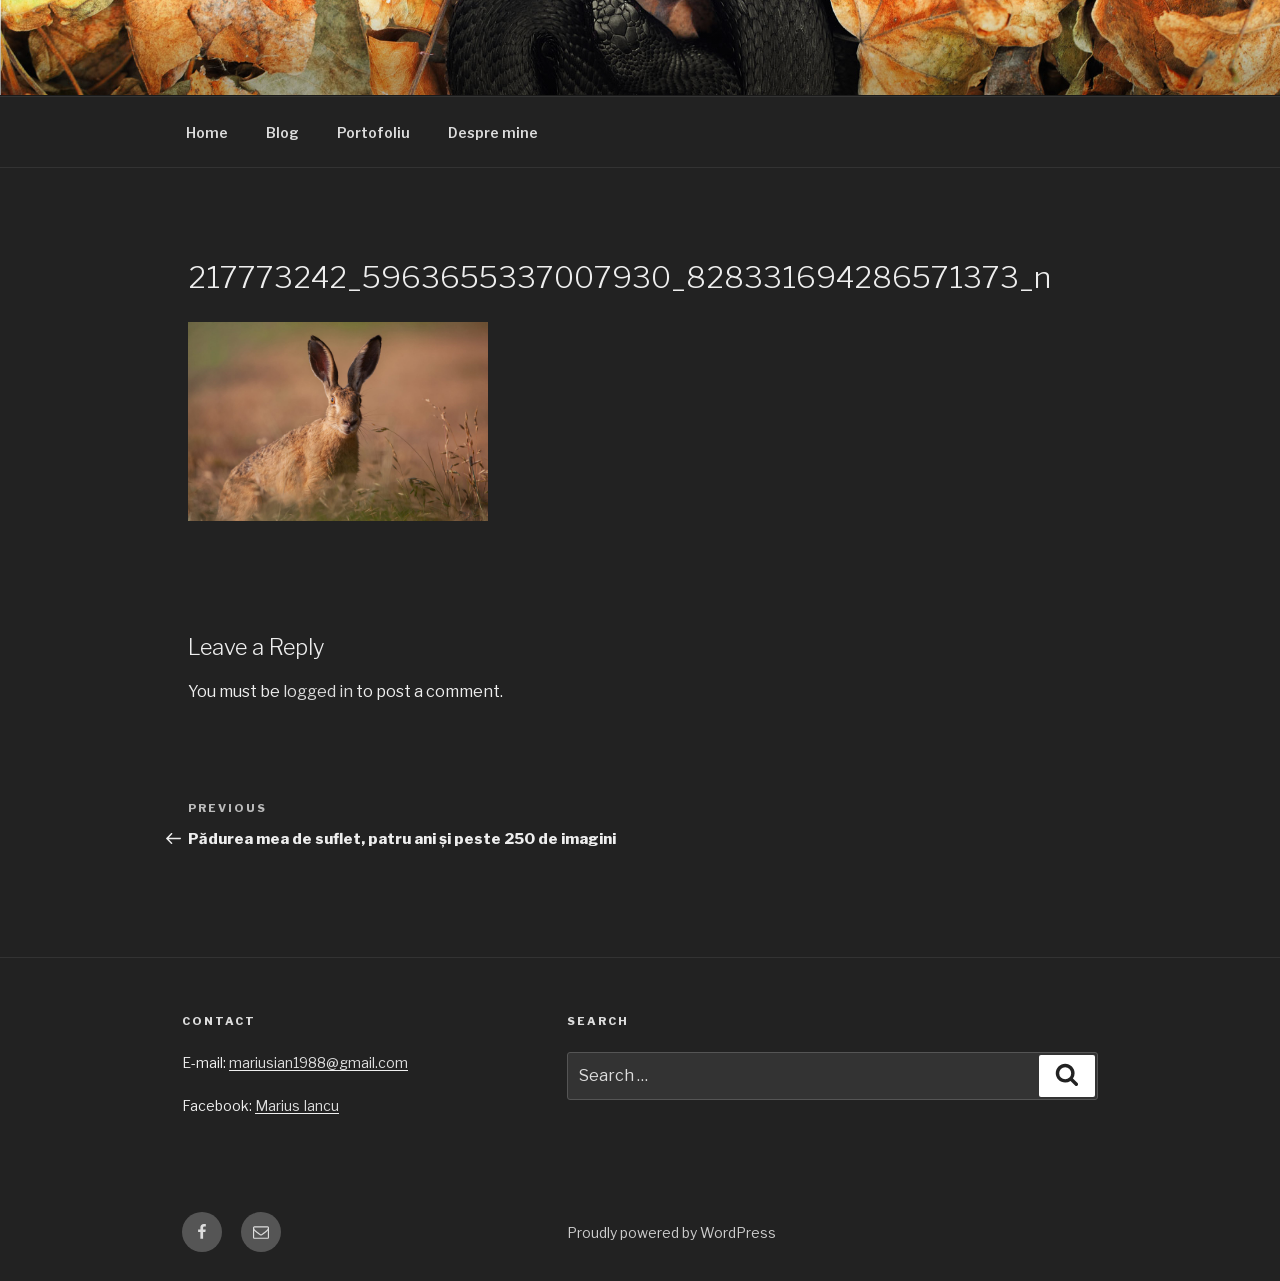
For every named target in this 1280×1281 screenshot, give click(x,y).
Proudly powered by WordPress (671, 1232)
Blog (282, 132)
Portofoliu (373, 132)
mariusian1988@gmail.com (318, 1062)
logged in (318, 691)
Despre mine (493, 132)
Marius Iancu (297, 1105)
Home (207, 132)
